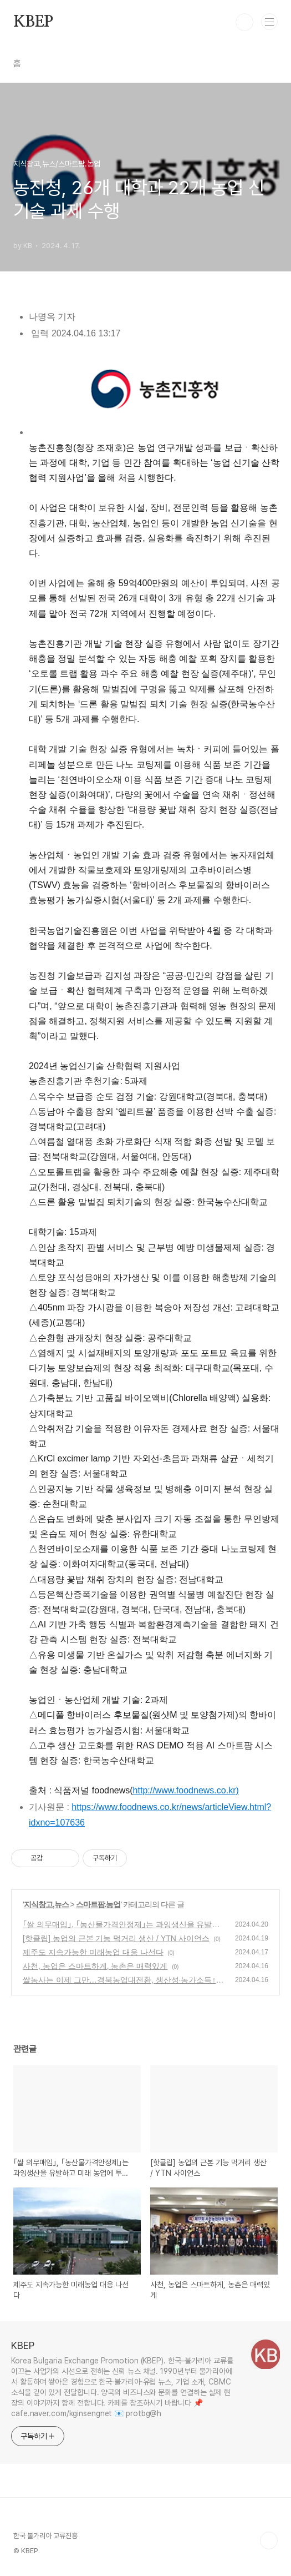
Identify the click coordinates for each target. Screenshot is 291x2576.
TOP (269, 2540)
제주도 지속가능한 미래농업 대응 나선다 (93, 1952)
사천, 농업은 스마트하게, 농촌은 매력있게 (95, 1966)
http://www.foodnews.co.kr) (186, 1790)
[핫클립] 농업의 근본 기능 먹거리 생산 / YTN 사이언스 (116, 1938)
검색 (244, 22)
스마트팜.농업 (98, 1904)
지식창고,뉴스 (46, 1904)
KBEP (33, 22)
